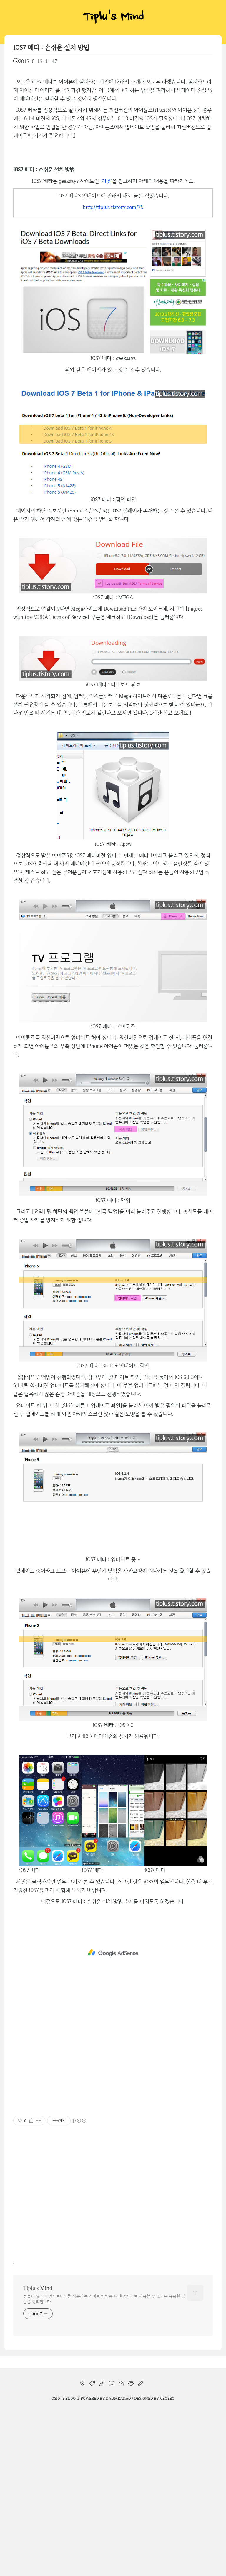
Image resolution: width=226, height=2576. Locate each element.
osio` (56, 2398)
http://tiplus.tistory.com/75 (113, 207)
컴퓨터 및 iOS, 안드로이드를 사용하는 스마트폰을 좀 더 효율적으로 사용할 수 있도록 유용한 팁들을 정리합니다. (104, 2298)
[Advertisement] (113, 1953)
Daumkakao (118, 2398)
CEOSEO (167, 2398)
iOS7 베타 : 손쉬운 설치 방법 (51, 47)
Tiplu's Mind (113, 17)
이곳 (106, 180)
